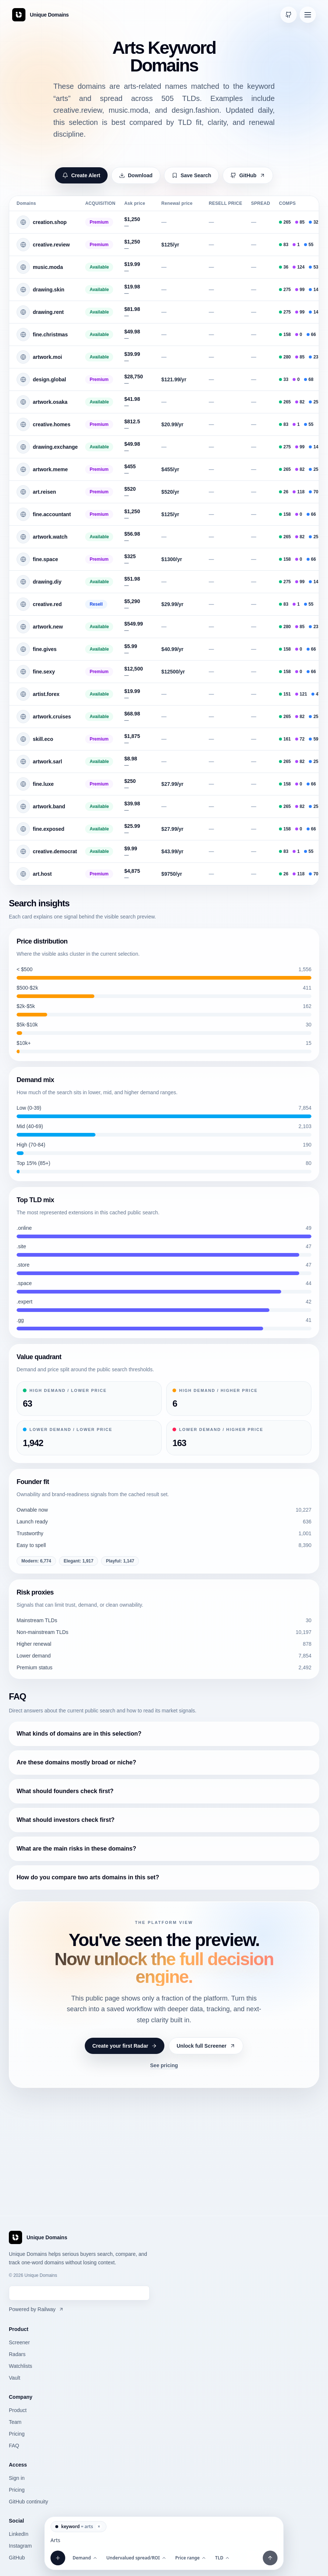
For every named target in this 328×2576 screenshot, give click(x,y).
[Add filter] (57, 2558)
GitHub (247, 175)
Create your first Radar (124, 2046)
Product (18, 2410)
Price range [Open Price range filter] (190, 2558)
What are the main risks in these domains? (76, 1848)
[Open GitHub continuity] (288, 15)
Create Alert (81, 175)
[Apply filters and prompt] (270, 2558)
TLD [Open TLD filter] (222, 2558)
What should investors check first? (66, 1820)
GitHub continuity (28, 2502)
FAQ (14, 2446)
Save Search (191, 175)
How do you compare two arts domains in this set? (88, 1877)
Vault (14, 2378)
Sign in (17, 2478)
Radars (17, 2354)
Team (15, 2422)
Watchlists (20, 2366)
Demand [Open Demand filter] (85, 2558)
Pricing (17, 2434)
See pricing (164, 2065)
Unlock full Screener (206, 2046)
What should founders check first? (65, 1791)
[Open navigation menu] (308, 15)
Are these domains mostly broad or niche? (76, 1762)
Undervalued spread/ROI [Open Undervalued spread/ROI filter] (137, 2558)
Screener (19, 2342)
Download (136, 175)
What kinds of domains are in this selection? (79, 1733)
